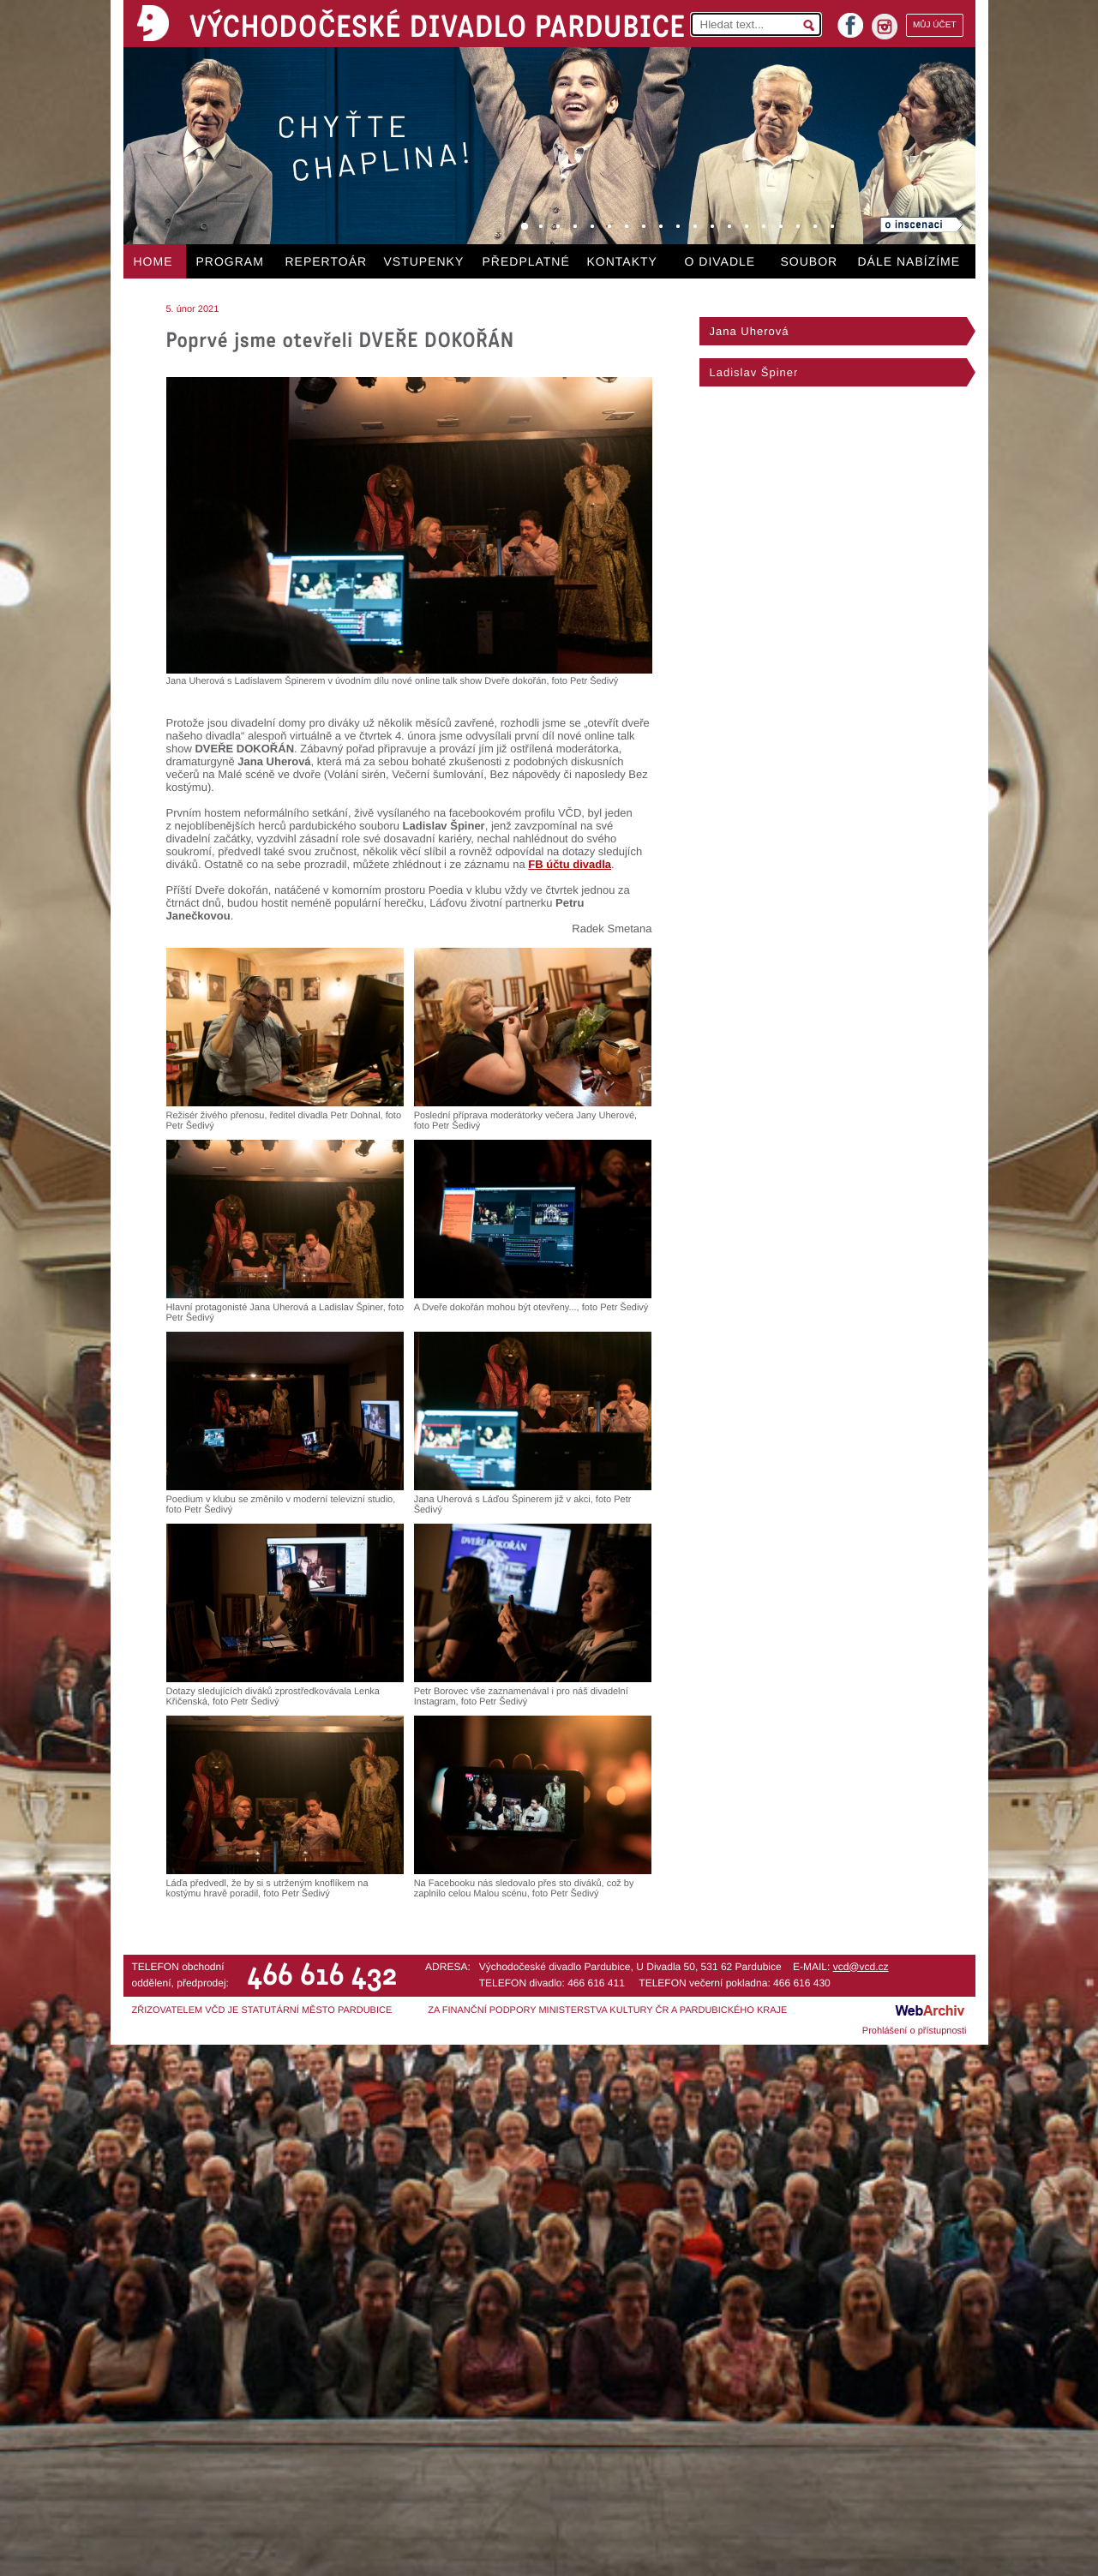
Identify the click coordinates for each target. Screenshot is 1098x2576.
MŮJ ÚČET (935, 25)
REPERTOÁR (326, 261)
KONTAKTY (622, 261)
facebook (850, 20)
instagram (884, 26)
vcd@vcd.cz (861, 1967)
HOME (153, 261)
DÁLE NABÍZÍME (909, 261)
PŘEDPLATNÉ (526, 261)
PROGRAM (230, 261)
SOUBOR (809, 261)
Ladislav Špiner (754, 372)
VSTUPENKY (424, 261)
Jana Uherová (749, 331)
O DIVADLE (720, 261)
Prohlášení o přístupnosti (914, 2031)
